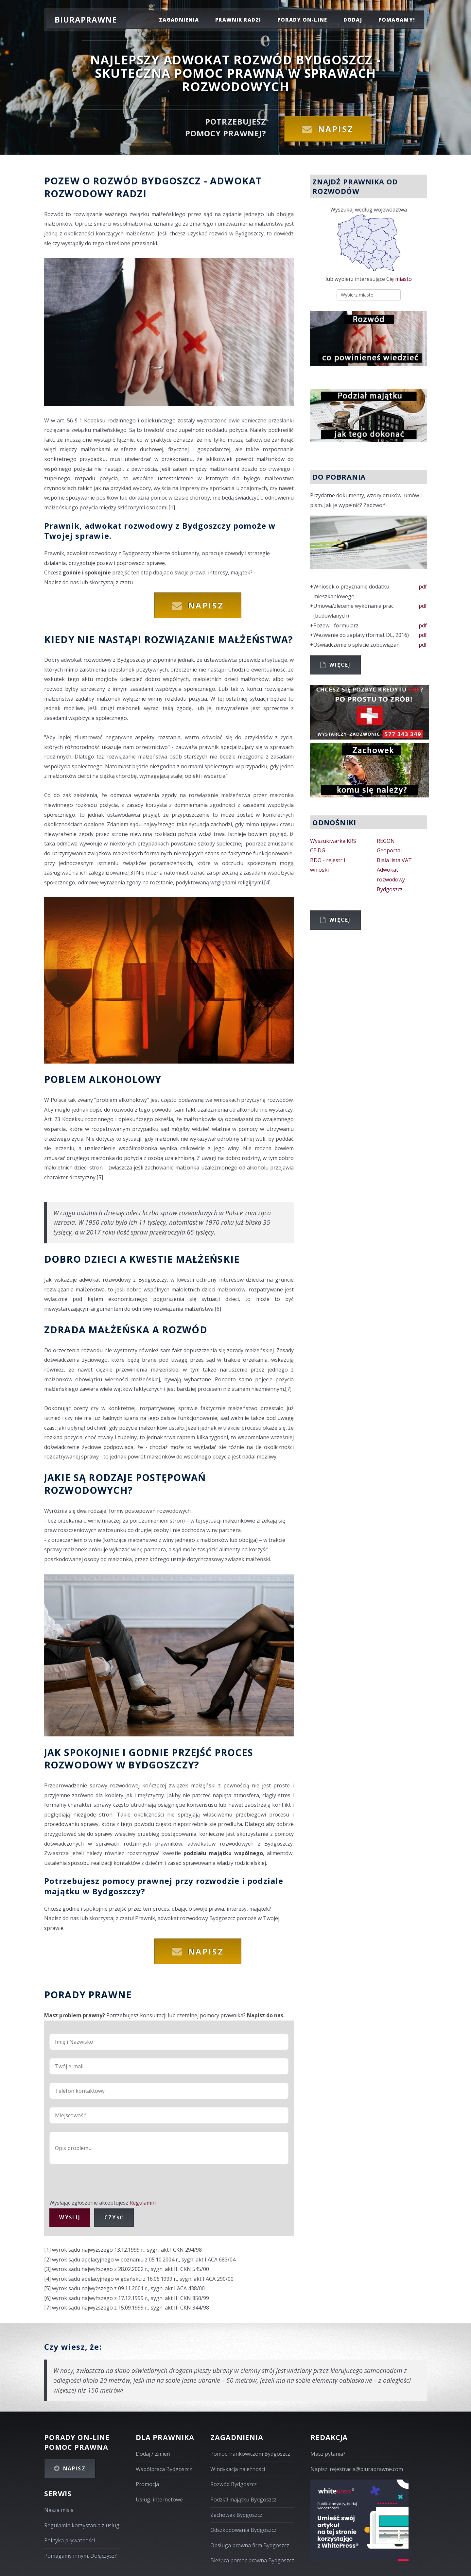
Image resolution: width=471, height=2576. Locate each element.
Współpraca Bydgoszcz (164, 2469)
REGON (386, 840)
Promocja (147, 2484)
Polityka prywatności (69, 2540)
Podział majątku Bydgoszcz (243, 2499)
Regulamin (143, 2202)
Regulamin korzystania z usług (81, 2525)
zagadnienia (179, 19)
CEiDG (317, 850)
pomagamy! (396, 19)
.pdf (422, 586)
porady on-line (302, 19)
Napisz (336, 128)
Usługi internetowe (159, 2499)
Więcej (340, 664)
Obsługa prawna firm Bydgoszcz (249, 2545)
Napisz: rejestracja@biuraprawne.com (356, 2469)
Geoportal (389, 850)
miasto (403, 278)
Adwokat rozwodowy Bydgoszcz (391, 879)
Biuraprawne (86, 19)
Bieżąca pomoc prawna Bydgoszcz (252, 2560)
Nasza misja (59, 2510)
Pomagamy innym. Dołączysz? (80, 2555)
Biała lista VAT (394, 860)
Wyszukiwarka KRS (333, 840)
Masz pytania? (327, 2453)
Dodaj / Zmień (153, 2453)
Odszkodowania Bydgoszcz (243, 2529)
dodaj (352, 19)
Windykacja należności (237, 2469)
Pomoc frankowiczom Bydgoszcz (250, 2453)
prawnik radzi (238, 19)
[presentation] (99, 2185)
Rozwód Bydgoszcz (233, 2484)
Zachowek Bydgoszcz (236, 2514)
